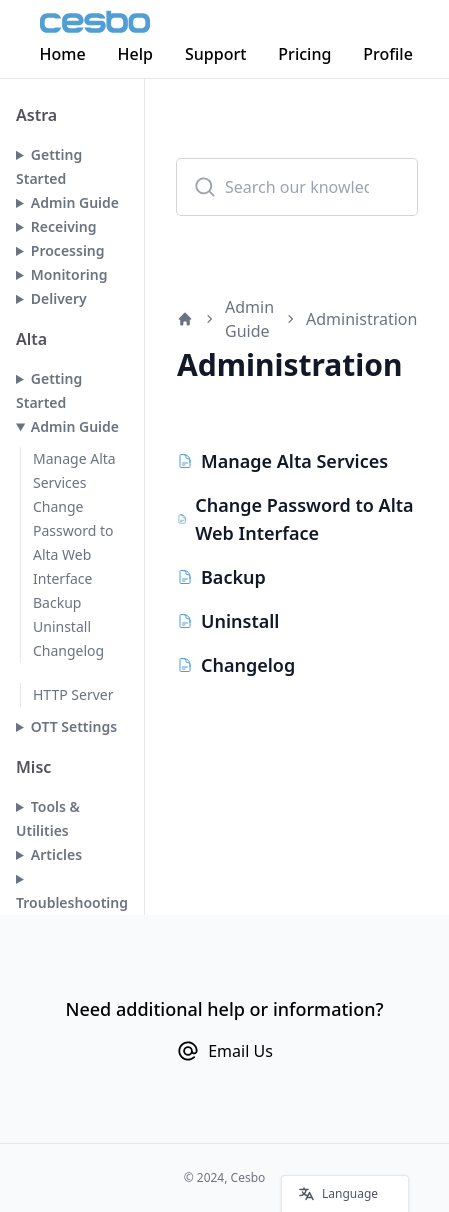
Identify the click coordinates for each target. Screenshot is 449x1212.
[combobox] (297, 187)
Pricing (305, 54)
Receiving (64, 226)
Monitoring (69, 274)
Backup (57, 602)
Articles (56, 854)
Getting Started (49, 166)
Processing (68, 250)
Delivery (59, 298)
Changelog (68, 650)
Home (63, 54)
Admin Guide (75, 202)
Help (135, 54)
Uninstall (62, 626)
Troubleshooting (72, 902)
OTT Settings (74, 726)
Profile (389, 54)
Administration (361, 319)
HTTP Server (73, 694)
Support (216, 54)
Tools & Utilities (48, 818)
